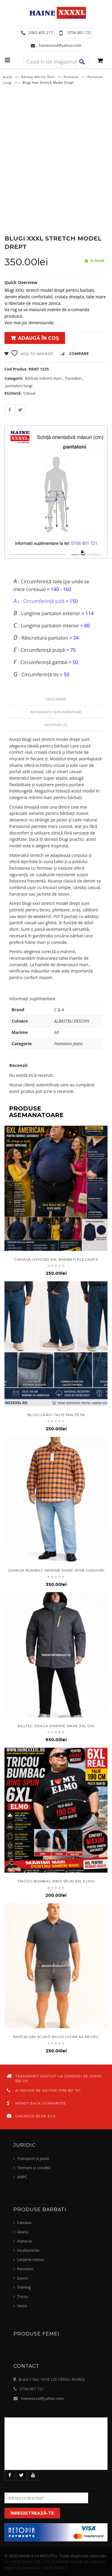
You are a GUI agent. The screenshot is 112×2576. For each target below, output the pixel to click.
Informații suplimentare (56, 712)
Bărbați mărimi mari (38, 77)
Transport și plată (33, 2158)
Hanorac (24, 2241)
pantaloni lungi (18, 385)
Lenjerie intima (30, 2259)
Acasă (7, 77)
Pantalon (71, 77)
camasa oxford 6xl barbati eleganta (56, 1259)
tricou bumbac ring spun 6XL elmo (56, 1881)
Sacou (22, 2278)
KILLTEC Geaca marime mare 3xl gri (56, 1726)
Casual (29, 393)
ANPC (22, 2177)
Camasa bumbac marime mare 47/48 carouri (56, 1570)
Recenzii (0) (56, 724)
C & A (59, 1009)
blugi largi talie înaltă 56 (56, 1414)
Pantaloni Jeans (68, 1043)
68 (56, 1032)
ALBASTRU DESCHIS (71, 1021)
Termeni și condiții (33, 2167)
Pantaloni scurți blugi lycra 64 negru (56, 2036)
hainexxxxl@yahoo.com (42, 2398)
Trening (24, 2287)
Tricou (22, 2296)
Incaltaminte (28, 2250)
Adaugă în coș (38, 338)
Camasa (24, 2222)
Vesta (22, 2305)
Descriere (56, 699)
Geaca (22, 2231)
